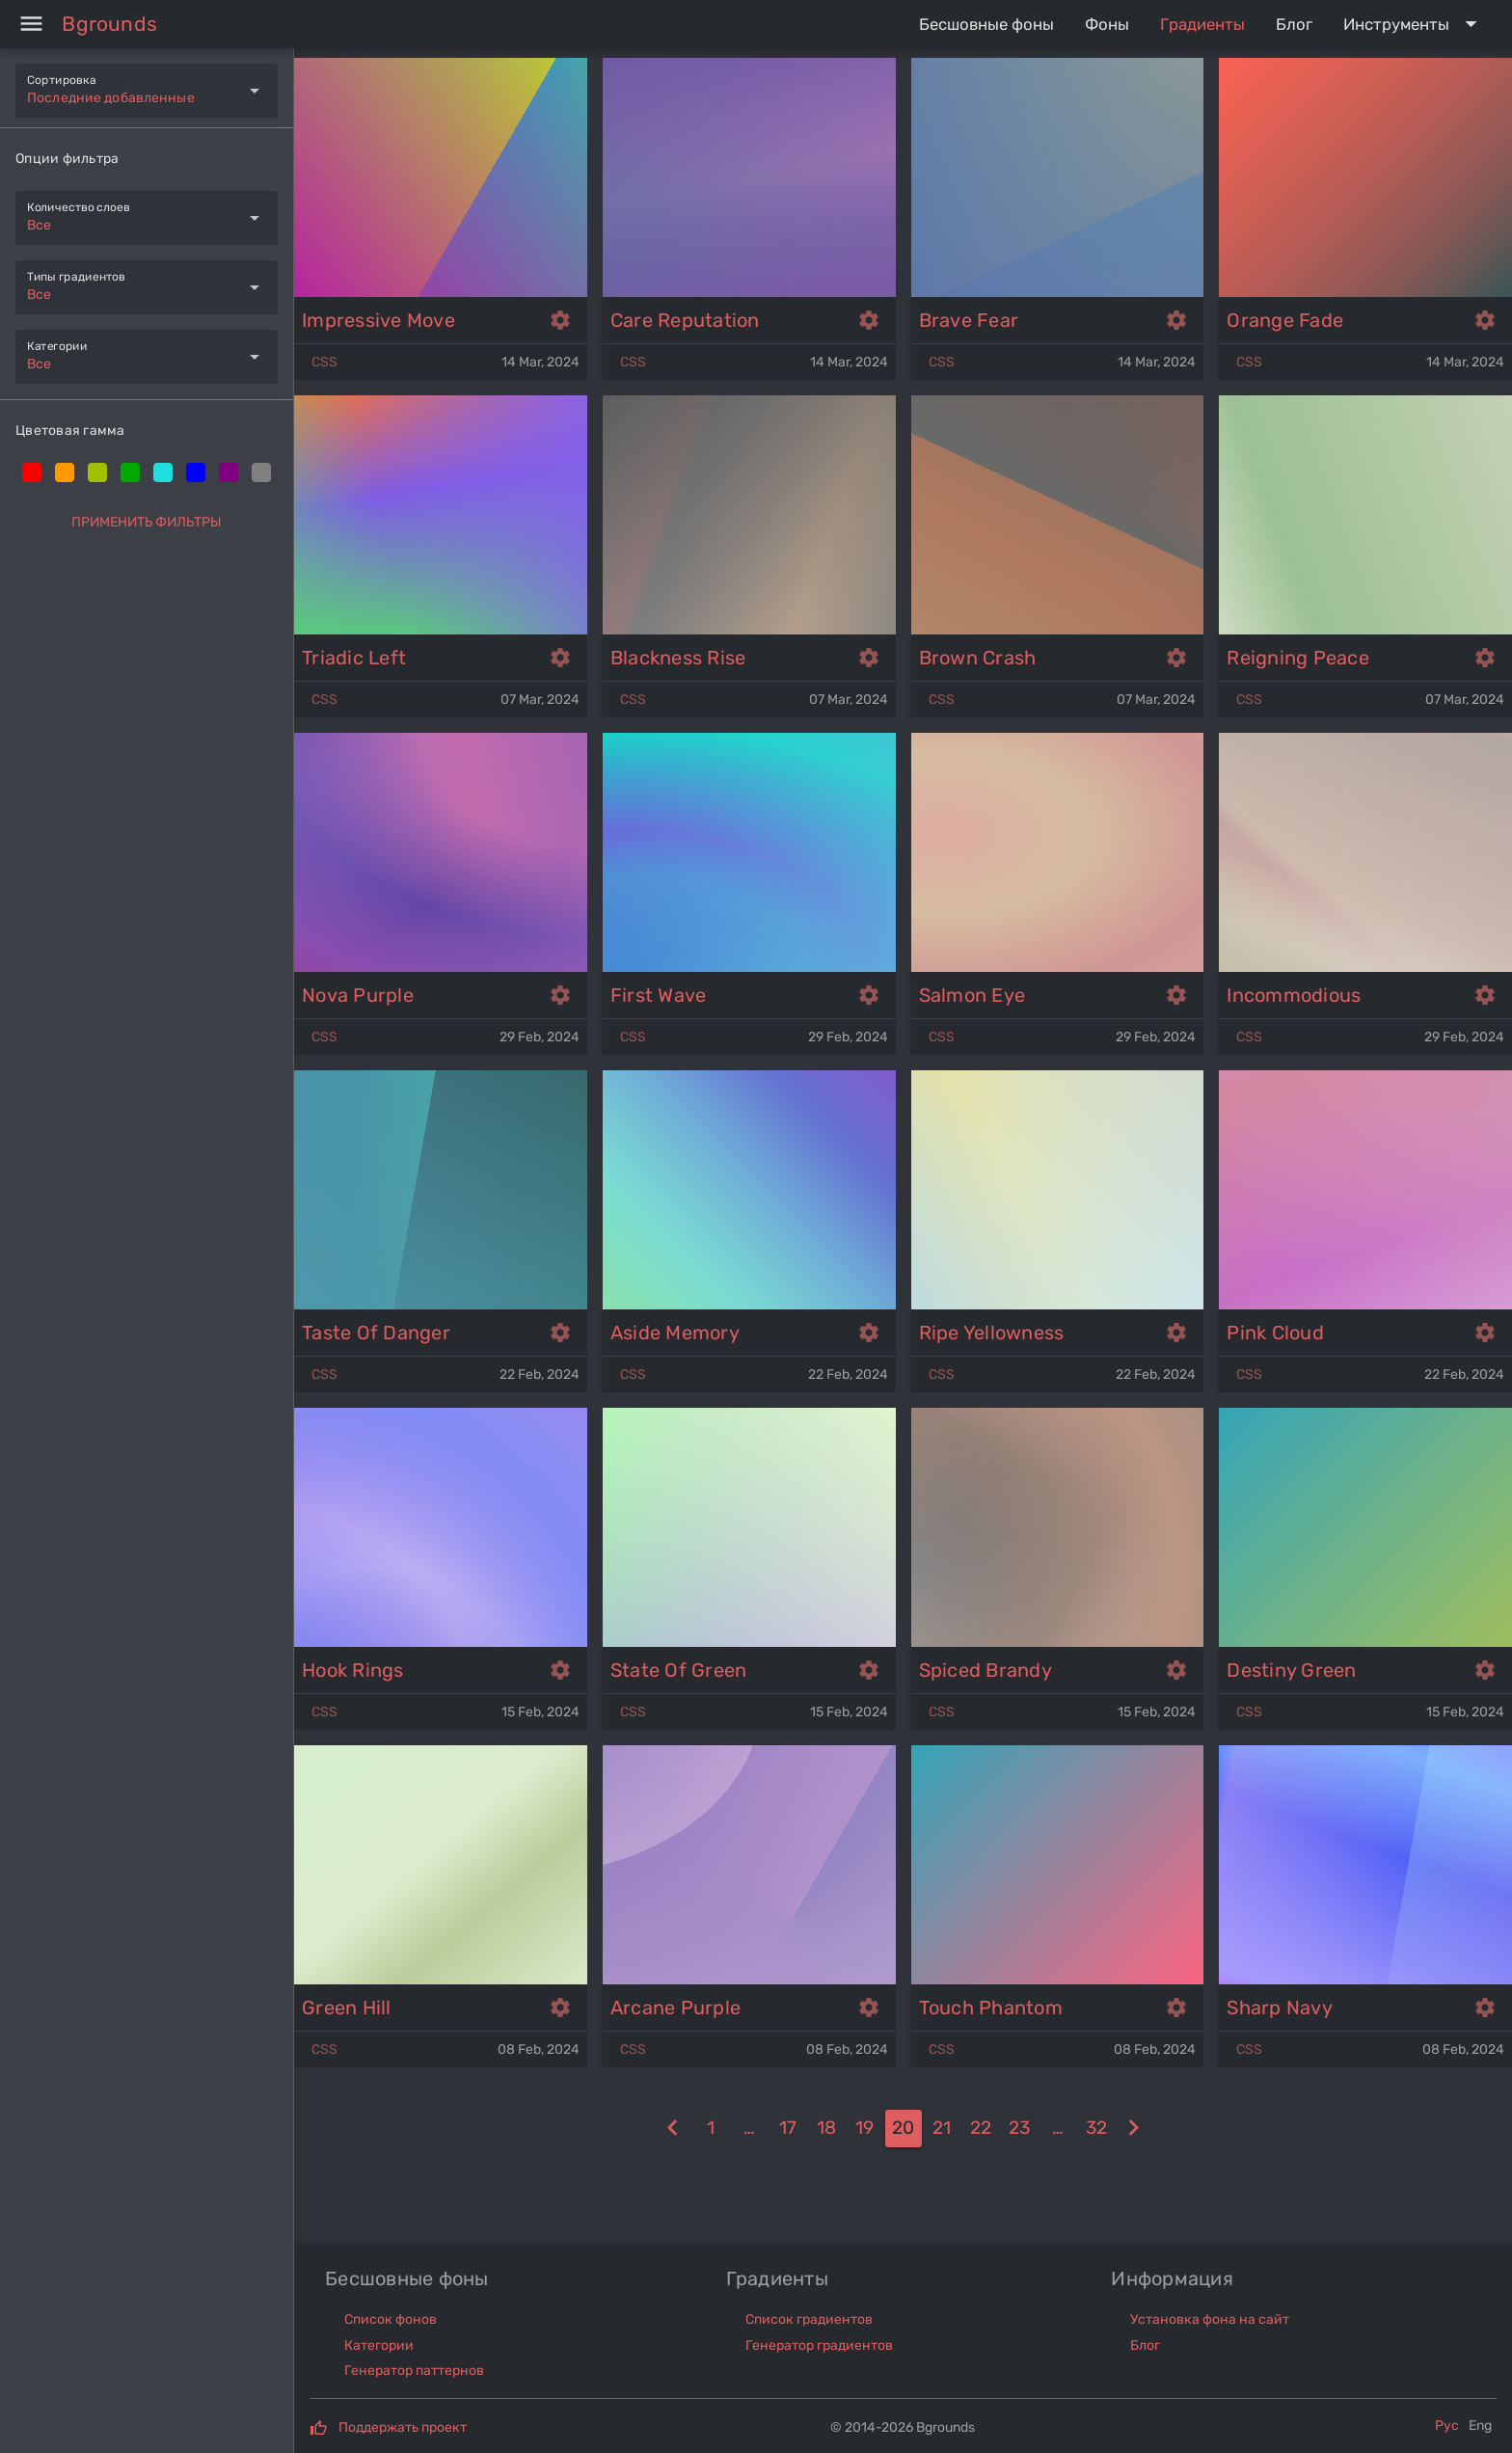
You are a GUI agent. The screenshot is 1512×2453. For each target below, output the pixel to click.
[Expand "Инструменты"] (1414, 24)
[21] (942, 2128)
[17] (788, 2128)
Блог (1145, 2345)
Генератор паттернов (414, 2370)
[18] (826, 2128)
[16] (749, 2128)
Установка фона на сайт (1209, 2319)
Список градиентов (809, 2319)
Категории (379, 2345)
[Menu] (31, 24)
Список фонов (390, 2319)
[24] (1058, 2128)
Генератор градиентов (819, 2345)
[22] (980, 2128)
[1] (710, 2128)
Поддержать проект (402, 2427)
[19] (672, 2128)
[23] (1019, 2128)
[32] (1096, 2128)
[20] (903, 2128)
